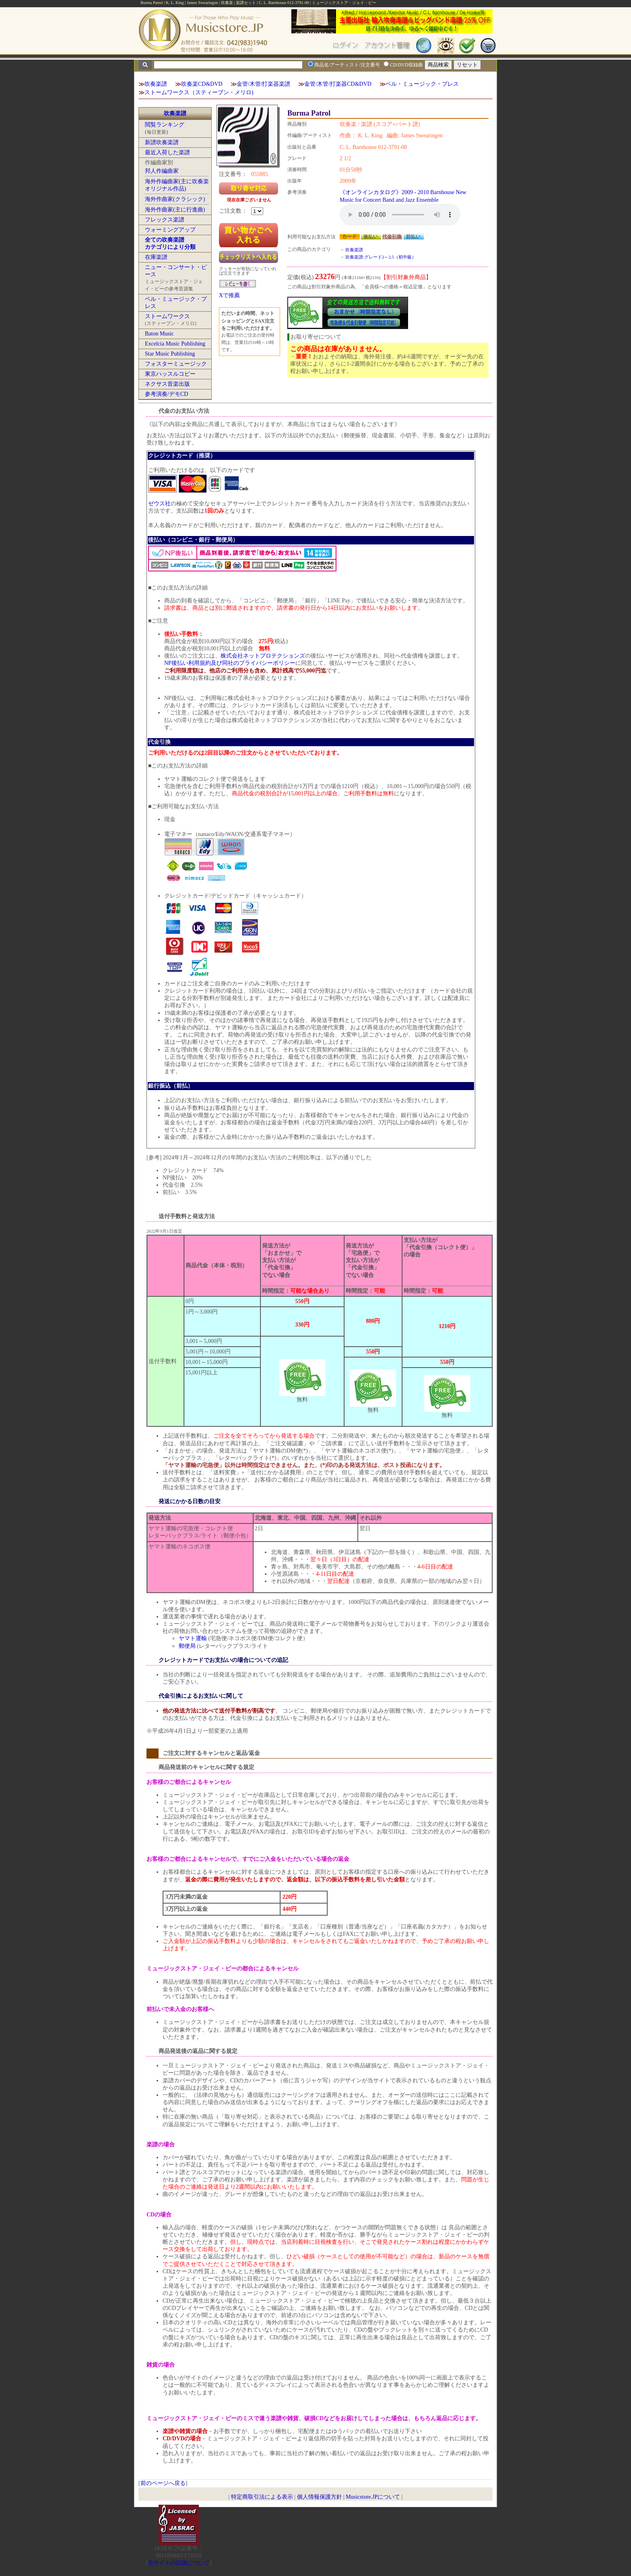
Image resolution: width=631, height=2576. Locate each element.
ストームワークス (167, 316)
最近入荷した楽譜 (167, 152)
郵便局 (187, 1646)
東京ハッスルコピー (170, 374)
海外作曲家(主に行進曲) (175, 210)
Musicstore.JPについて (373, 2497)
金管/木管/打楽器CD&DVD (337, 84)
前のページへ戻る (163, 2483)
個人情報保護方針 (319, 2497)
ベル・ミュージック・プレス (422, 84)
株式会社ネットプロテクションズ (263, 656)
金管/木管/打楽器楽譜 (264, 84)
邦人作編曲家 (162, 171)
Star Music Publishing (170, 354)
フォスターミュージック (176, 364)
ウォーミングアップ (170, 230)
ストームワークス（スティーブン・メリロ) (199, 92)
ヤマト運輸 (193, 1638)
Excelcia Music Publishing (175, 344)
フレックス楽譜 (164, 220)
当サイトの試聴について (179, 2563)
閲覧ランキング (164, 125)
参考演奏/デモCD (166, 394)
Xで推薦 (229, 295)
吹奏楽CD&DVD (202, 84)
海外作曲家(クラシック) (175, 199)
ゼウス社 (159, 504)
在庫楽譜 (156, 257)
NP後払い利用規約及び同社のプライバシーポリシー (229, 663)
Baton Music (159, 334)
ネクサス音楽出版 (167, 384)
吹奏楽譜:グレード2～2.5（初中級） (380, 256)
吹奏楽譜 (155, 84)
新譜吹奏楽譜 (162, 142)
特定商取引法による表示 (262, 2497)
